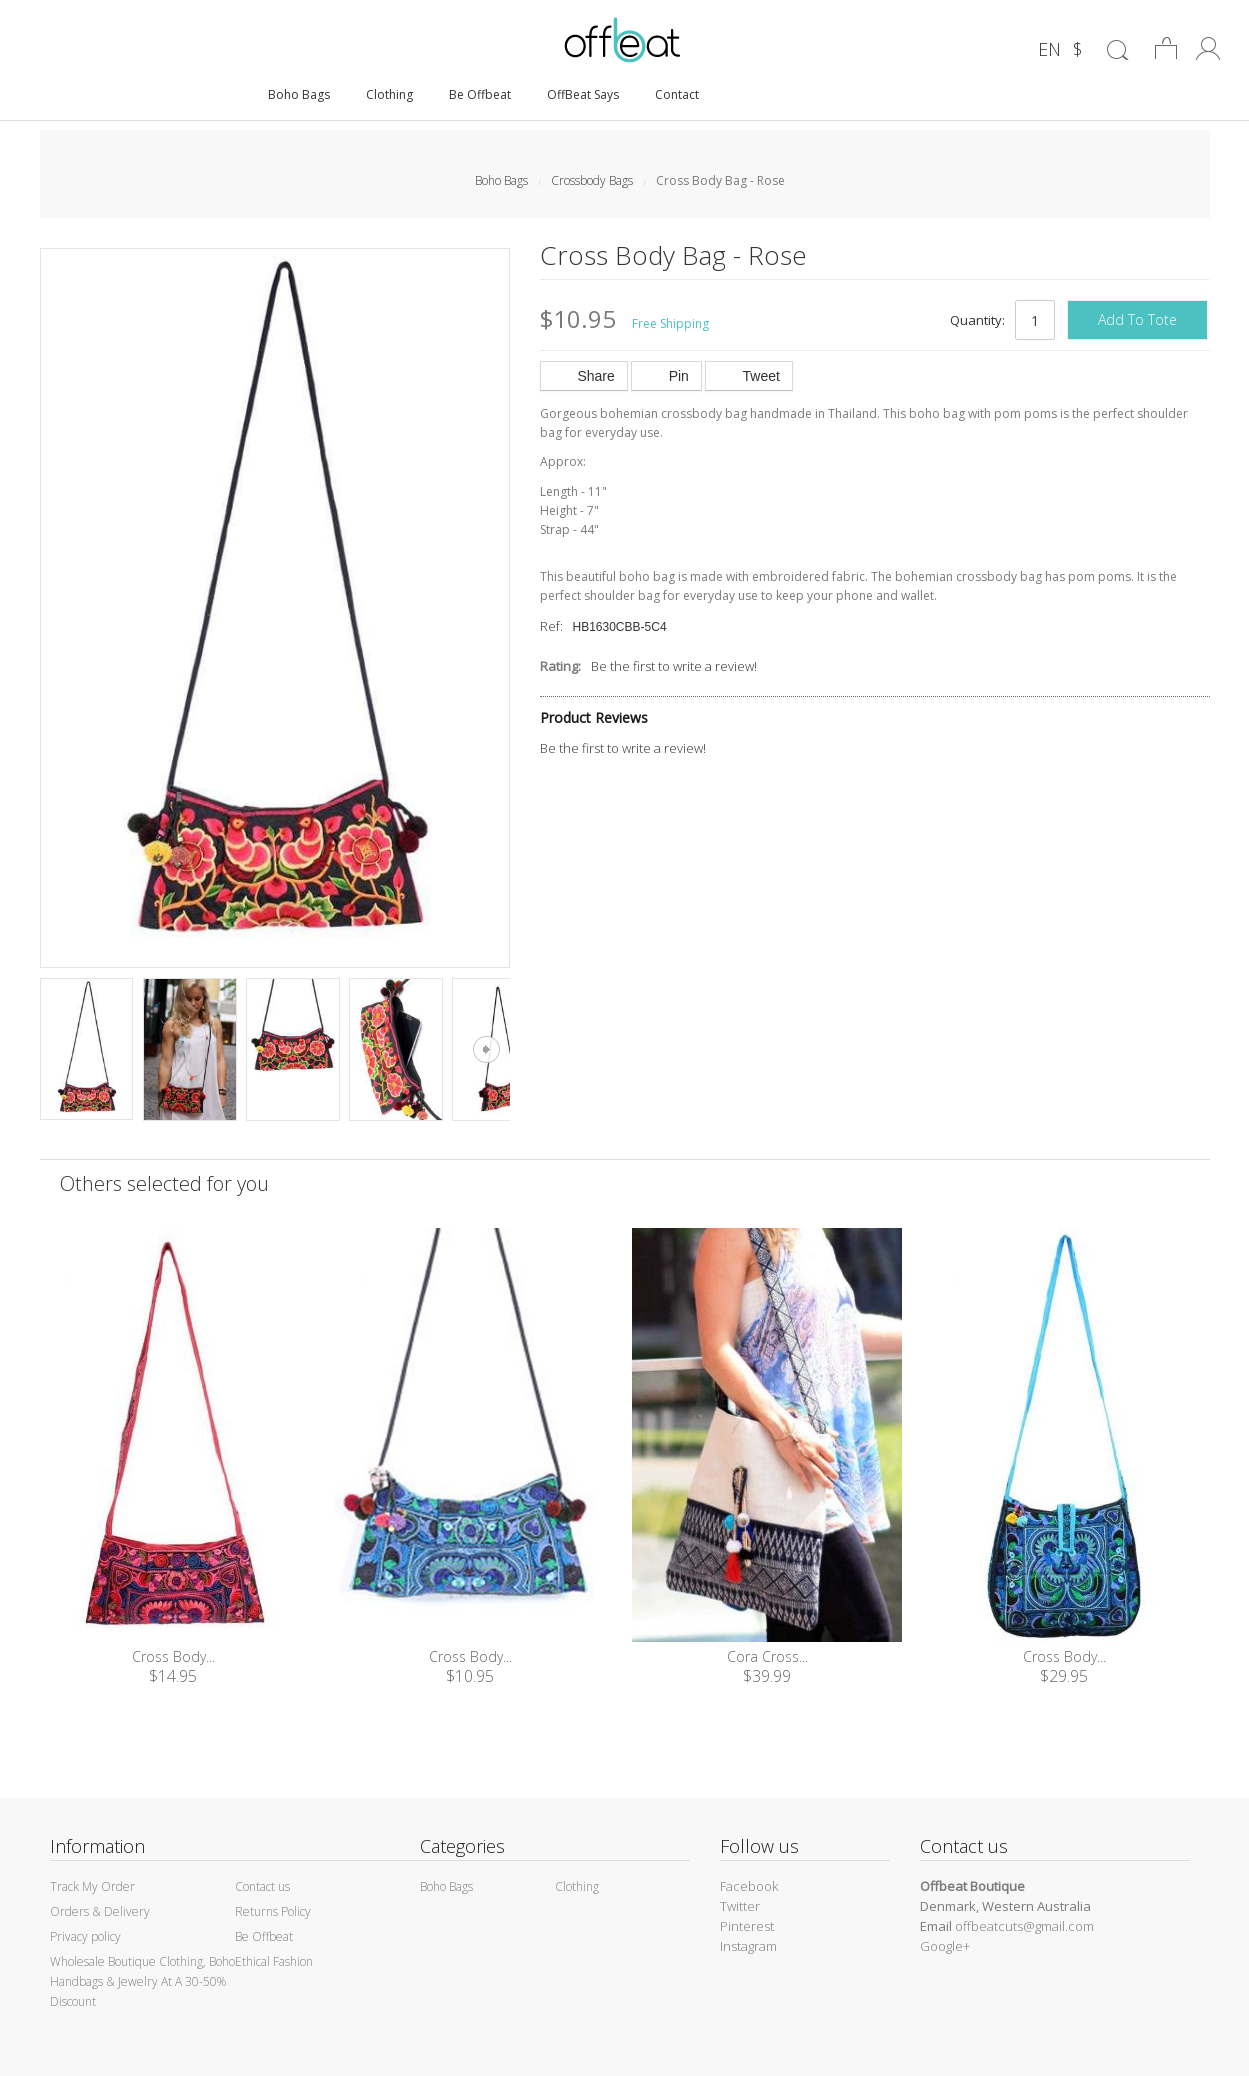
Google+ (945, 1946)
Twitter (740, 1906)
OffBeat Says (583, 94)
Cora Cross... (767, 1656)
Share (584, 376)
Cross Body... (173, 1656)
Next (486, 1049)
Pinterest (747, 1926)
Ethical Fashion (274, 1961)
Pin (666, 376)
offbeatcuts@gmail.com (1024, 1926)
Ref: (551, 626)
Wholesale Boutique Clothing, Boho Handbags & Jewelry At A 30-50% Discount (142, 1981)
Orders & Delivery (100, 1911)
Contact (677, 94)
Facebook (749, 1886)
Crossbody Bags (592, 180)
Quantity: (977, 320)
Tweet (749, 376)
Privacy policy (85, 1936)
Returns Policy (273, 1911)
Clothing (389, 94)
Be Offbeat (480, 94)
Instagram (748, 1946)
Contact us (262, 1886)
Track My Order (92, 1886)
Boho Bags (299, 94)
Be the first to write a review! (674, 666)
